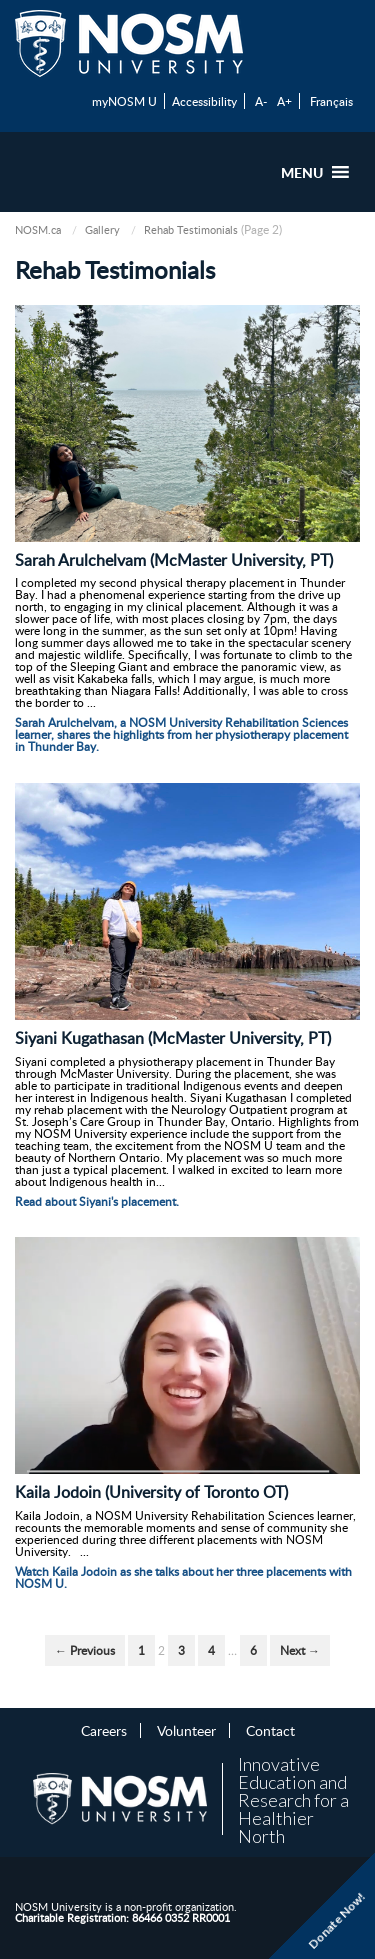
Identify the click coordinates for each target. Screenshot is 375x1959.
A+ (284, 101)
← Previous (85, 1650)
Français (331, 101)
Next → (300, 1650)
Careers (104, 1730)
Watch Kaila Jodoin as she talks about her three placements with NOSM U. (183, 1577)
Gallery (102, 229)
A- (261, 101)
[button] (302, 172)
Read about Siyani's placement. (97, 1201)
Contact (270, 1730)
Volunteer (186, 1730)
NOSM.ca (38, 229)
